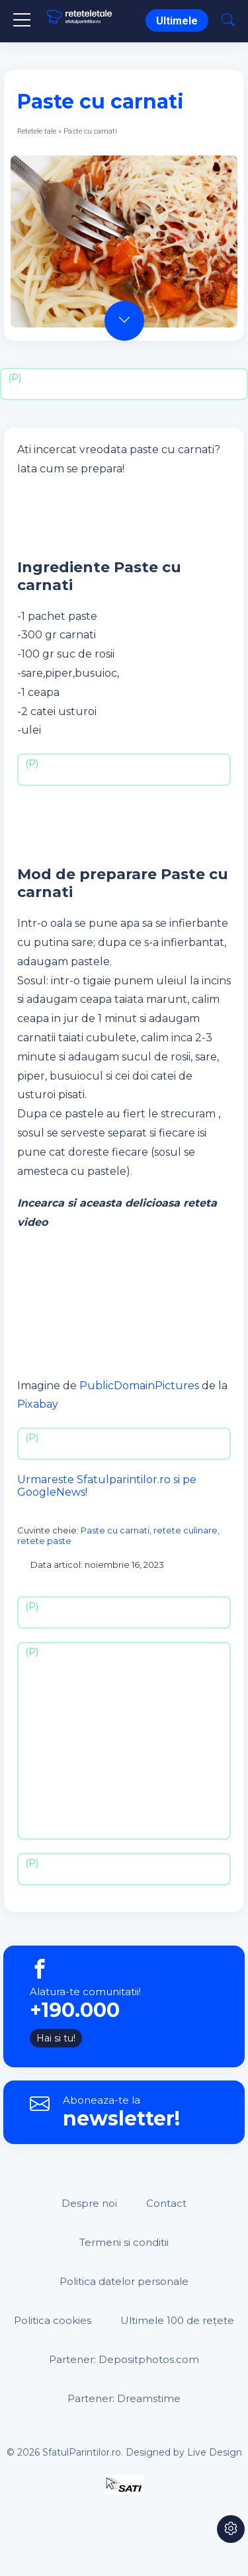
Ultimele (177, 21)
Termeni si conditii (124, 2242)
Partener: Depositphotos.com (124, 2359)
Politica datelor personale (124, 2281)
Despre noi (89, 2203)
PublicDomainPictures (139, 1385)
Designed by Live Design (184, 2452)
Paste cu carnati (115, 1530)
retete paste (44, 1540)
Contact (166, 2203)
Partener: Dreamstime (124, 2398)
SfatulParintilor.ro (81, 2452)
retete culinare (185, 1530)
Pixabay (37, 1404)
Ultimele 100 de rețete (177, 2320)
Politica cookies (52, 2320)
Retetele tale (36, 131)
